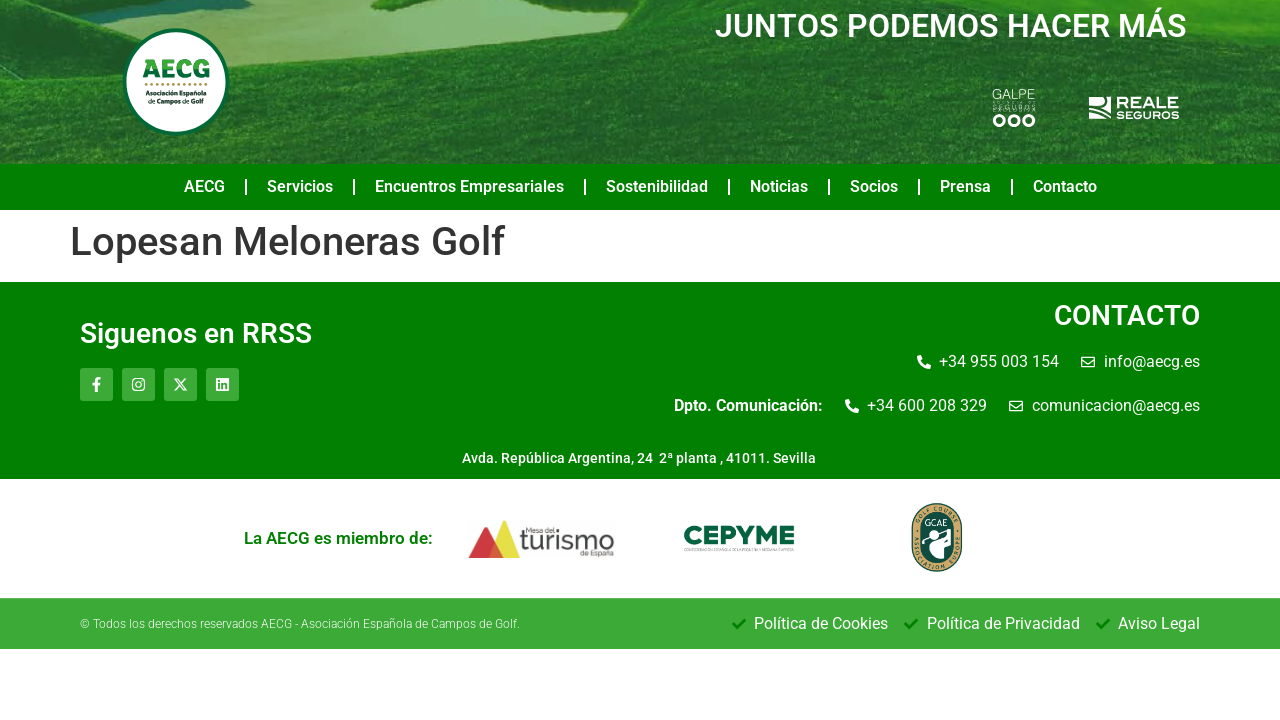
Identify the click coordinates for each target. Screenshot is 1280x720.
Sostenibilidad (657, 186)
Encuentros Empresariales (469, 186)
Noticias (779, 186)
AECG (204, 186)
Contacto (1065, 186)
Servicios (300, 186)
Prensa (965, 186)
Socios (874, 186)
